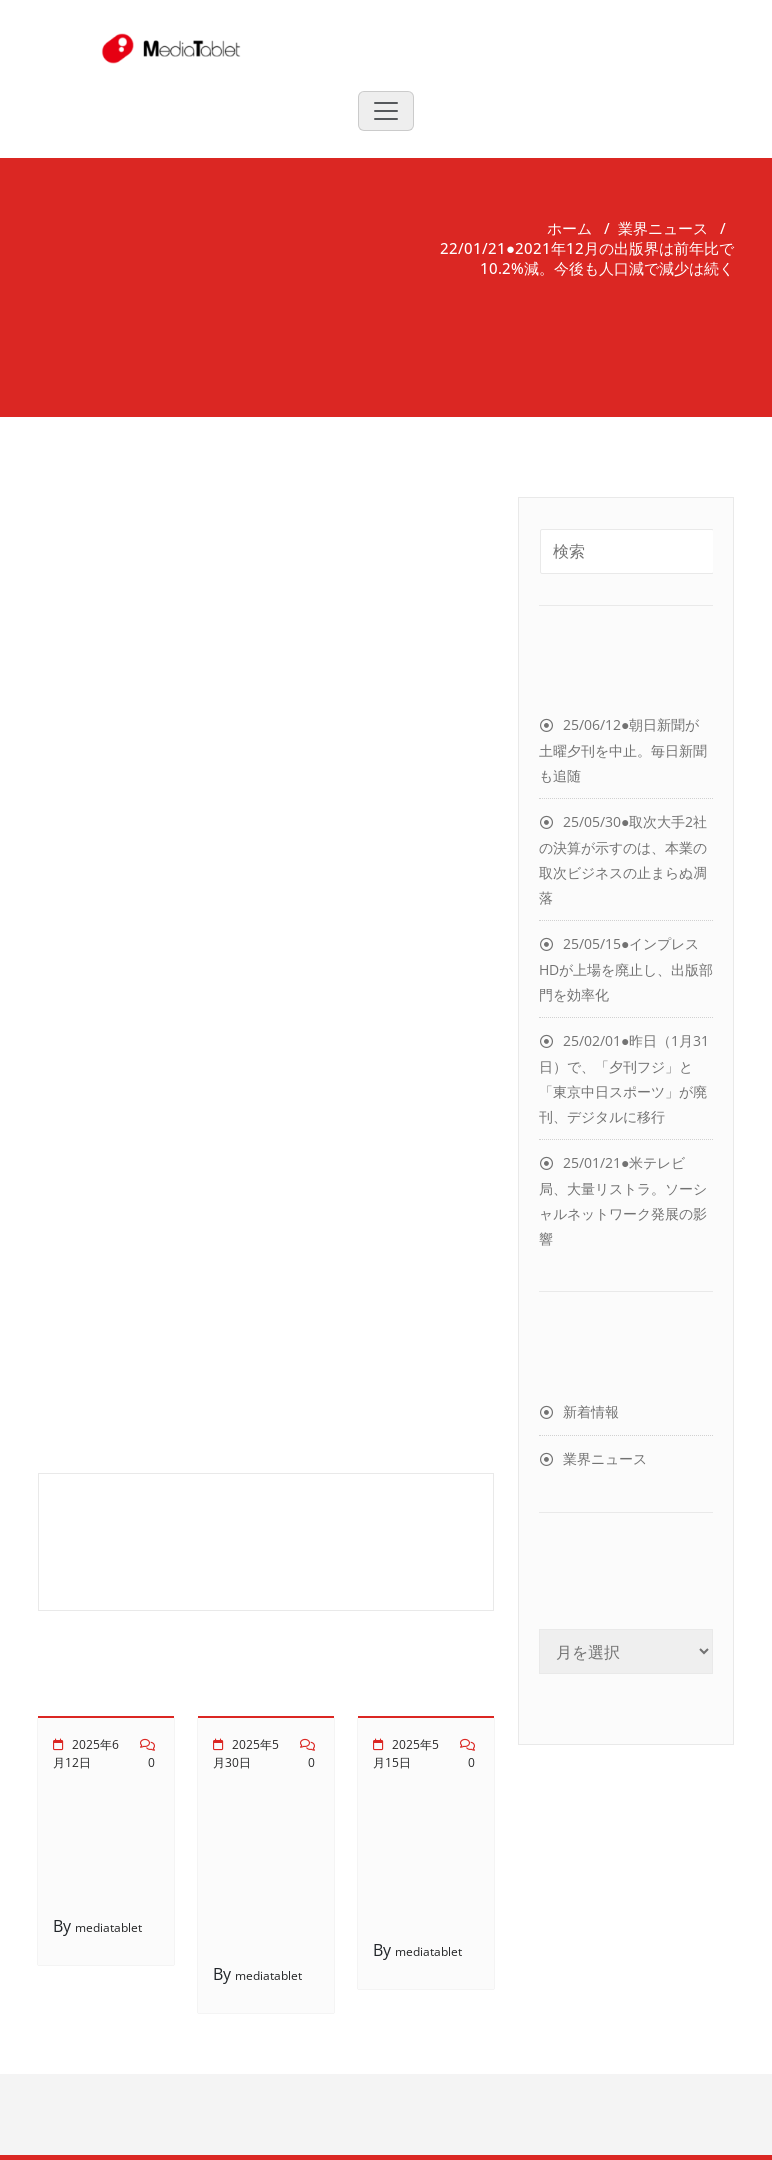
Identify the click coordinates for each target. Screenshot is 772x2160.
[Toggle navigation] (386, 111)
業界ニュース (663, 228)
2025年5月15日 (406, 1753)
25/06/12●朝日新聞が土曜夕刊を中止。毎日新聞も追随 (623, 750)
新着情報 (591, 1411)
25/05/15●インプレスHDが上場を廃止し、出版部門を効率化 (626, 969)
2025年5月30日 (246, 1753)
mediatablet (108, 1927)
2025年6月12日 (86, 1753)
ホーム (569, 228)
